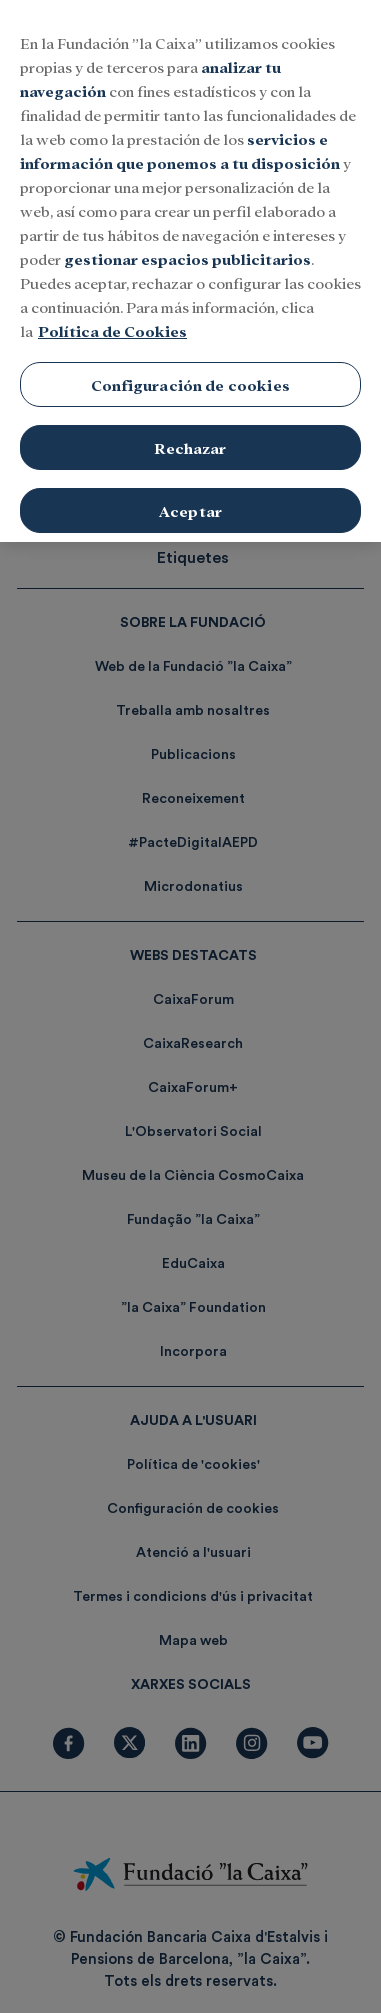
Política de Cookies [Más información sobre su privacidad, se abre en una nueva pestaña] (112, 316)
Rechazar (190, 432)
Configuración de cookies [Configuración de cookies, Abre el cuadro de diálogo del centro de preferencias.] (190, 370)
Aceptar (190, 495)
